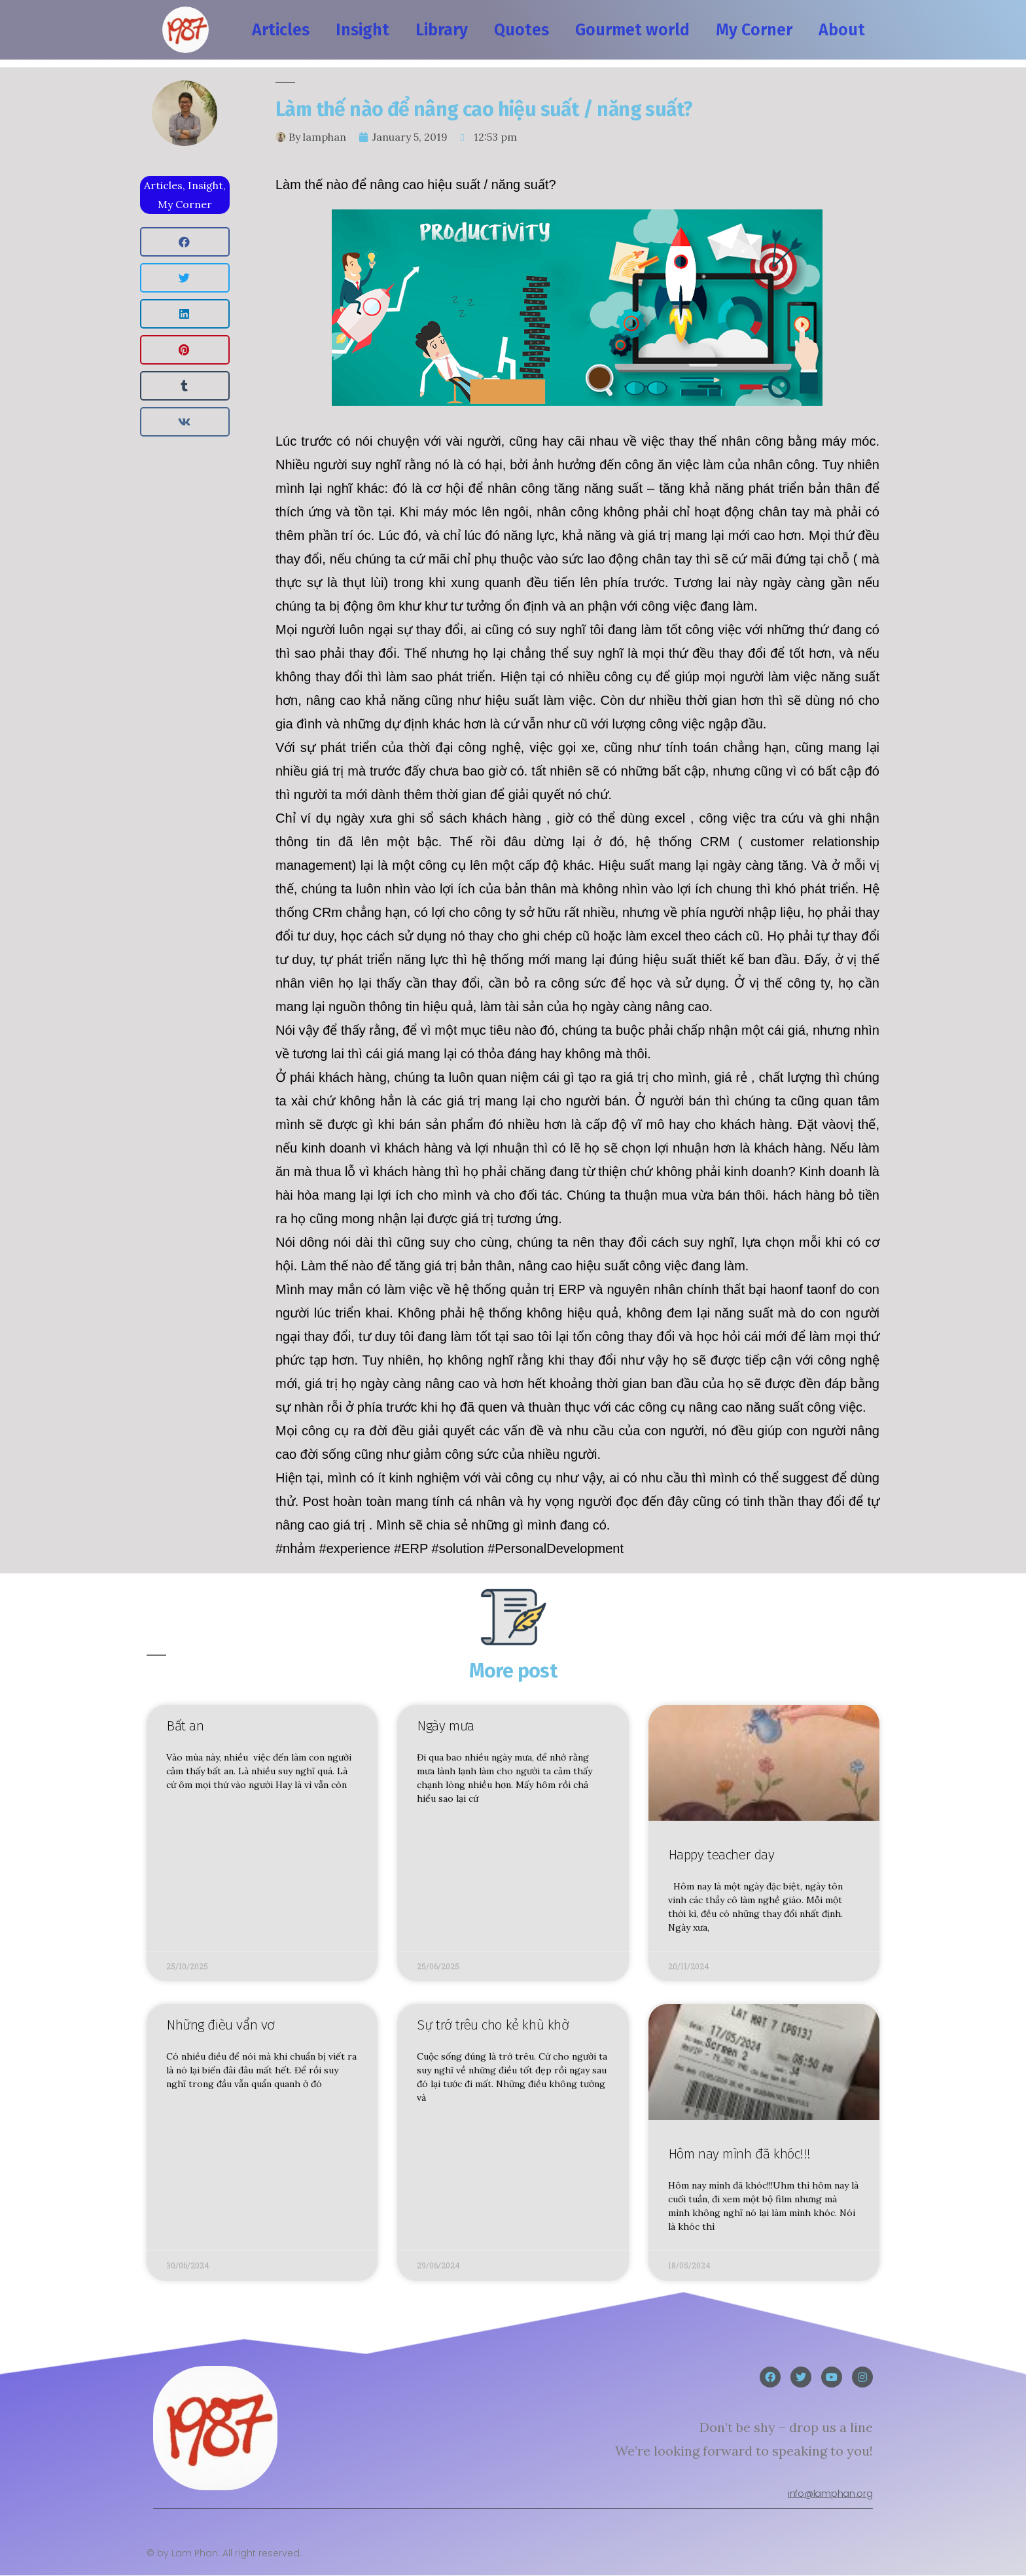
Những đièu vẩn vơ (220, 2025)
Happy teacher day (721, 1854)
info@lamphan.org (830, 2493)
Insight (362, 30)
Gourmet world (632, 30)
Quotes (521, 30)
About (842, 30)
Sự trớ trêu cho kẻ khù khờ (493, 2025)
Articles (281, 30)
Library (442, 30)
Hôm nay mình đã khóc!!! (739, 2153)
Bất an (184, 1725)
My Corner (754, 30)
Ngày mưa (445, 1725)
